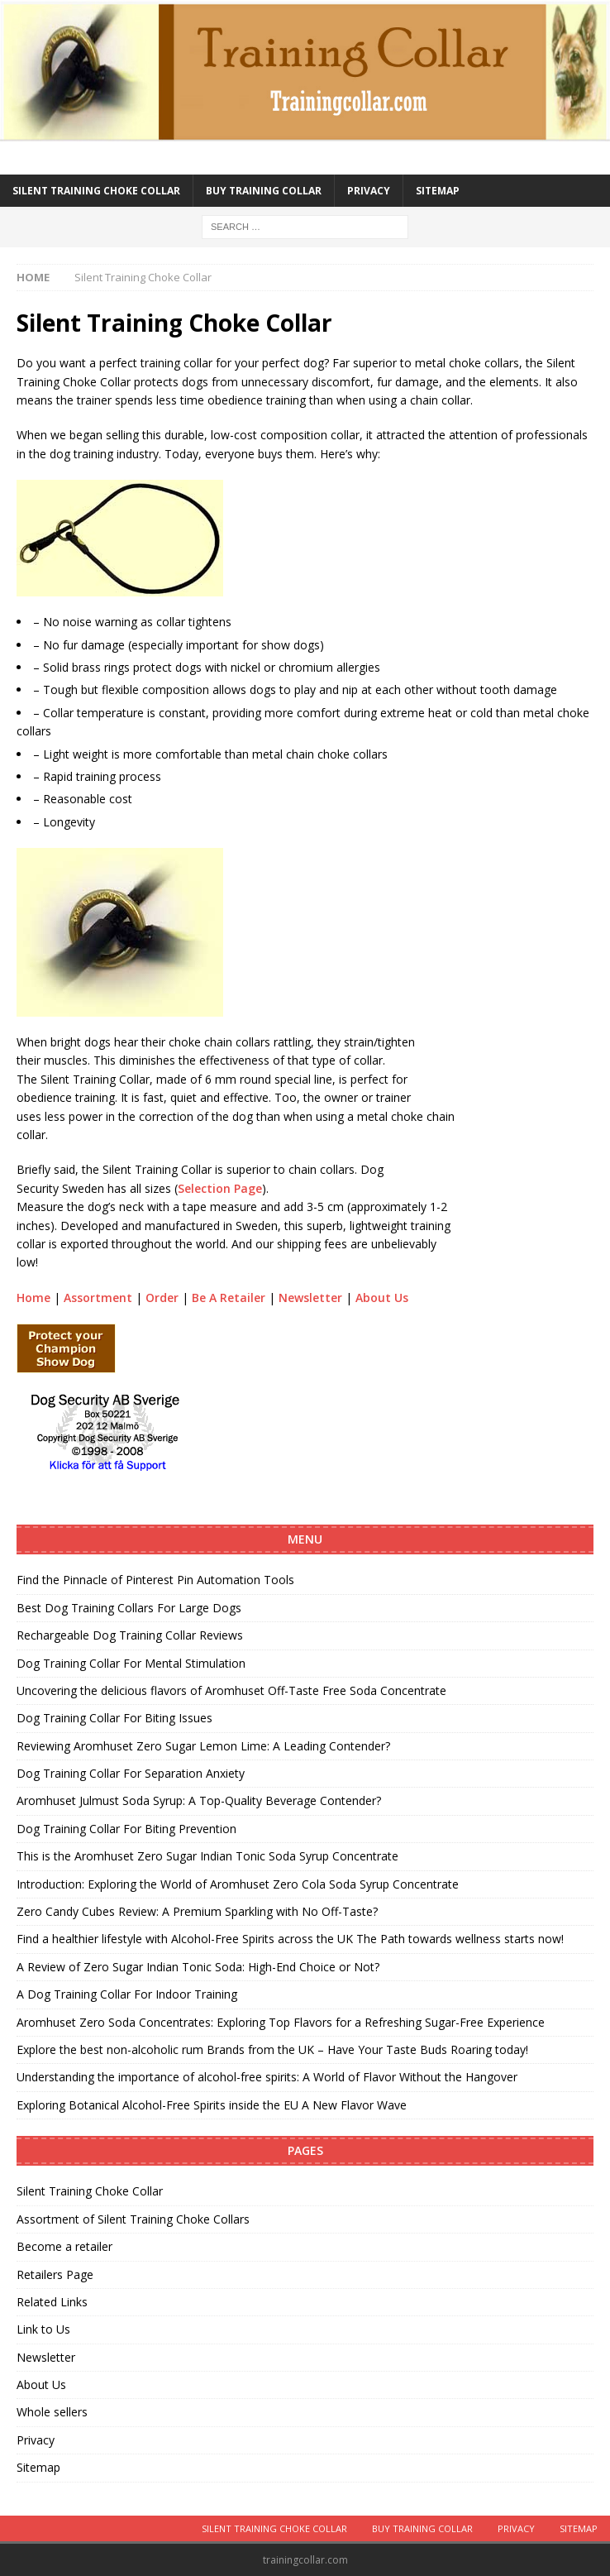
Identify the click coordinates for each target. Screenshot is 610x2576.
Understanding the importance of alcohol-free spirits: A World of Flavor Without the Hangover (267, 2077)
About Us (381, 1297)
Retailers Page (55, 2274)
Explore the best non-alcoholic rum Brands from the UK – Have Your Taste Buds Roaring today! (272, 2049)
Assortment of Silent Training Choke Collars (133, 2219)
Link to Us (43, 2329)
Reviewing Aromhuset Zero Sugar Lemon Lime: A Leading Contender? (203, 1746)
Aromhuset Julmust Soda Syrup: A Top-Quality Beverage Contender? (199, 1800)
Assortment (98, 1297)
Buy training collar (264, 191)
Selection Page (220, 1188)
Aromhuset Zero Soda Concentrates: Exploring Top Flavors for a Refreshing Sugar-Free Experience (281, 2022)
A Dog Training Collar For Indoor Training (127, 1994)
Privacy (368, 191)
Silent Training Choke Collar (96, 191)
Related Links (52, 2302)
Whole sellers (52, 2412)
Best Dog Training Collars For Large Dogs (129, 1608)
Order (162, 1297)
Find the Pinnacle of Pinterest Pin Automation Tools (155, 1579)
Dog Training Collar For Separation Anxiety (131, 1773)
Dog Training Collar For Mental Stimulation (131, 1663)
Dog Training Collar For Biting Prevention (126, 1828)
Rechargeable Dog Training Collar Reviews (130, 1635)
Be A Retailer (228, 1297)
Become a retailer (64, 2246)
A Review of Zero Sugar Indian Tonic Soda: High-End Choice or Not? (198, 1967)
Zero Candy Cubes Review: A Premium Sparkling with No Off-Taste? (197, 1911)
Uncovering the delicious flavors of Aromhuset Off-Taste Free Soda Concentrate (231, 1690)
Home (33, 1297)
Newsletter (310, 1297)
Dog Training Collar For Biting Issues (114, 1718)
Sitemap (438, 191)
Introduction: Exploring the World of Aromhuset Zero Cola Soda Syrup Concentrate (238, 1884)
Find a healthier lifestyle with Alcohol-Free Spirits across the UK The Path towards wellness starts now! (290, 1938)
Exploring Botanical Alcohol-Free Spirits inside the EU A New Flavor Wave (212, 2105)
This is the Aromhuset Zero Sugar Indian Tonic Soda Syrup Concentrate (207, 1856)
